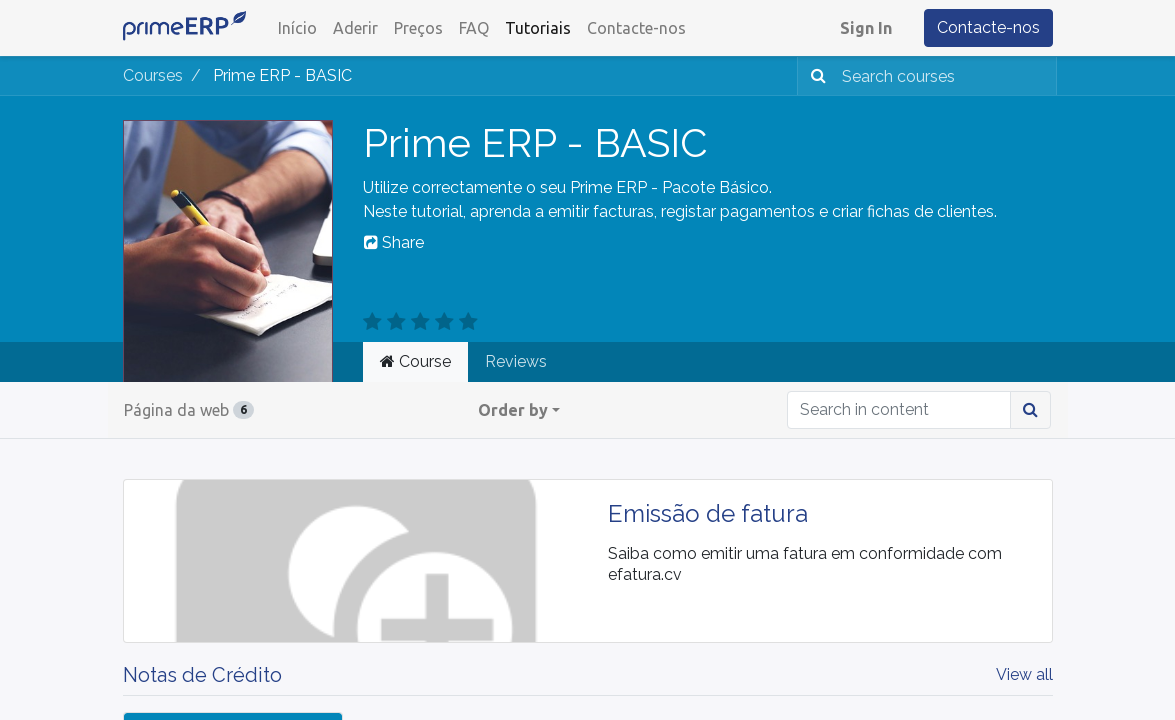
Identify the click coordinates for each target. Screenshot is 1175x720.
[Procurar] (814, 76)
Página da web (189, 410)
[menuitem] (297, 28)
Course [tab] (415, 361)
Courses (153, 75)
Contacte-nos (988, 27)
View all (1024, 674)
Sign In (866, 28)
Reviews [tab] (516, 361)
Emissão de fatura (708, 514)
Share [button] (394, 242)
